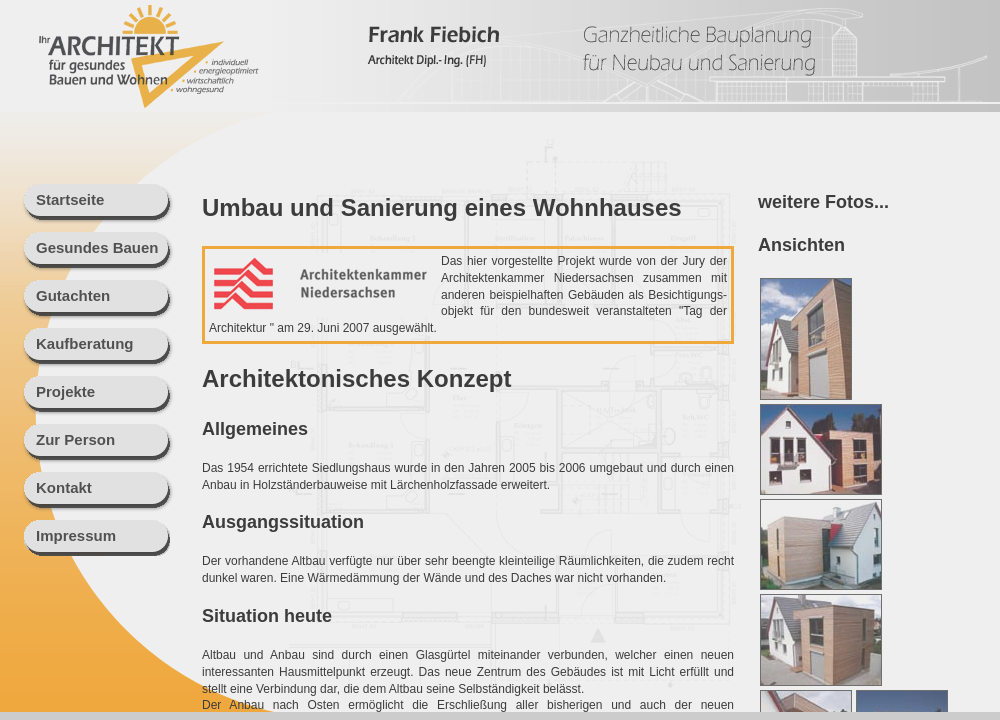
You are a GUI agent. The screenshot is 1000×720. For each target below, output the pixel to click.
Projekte (65, 391)
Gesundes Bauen (97, 247)
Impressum (76, 535)
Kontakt (64, 487)
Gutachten (73, 295)
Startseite (70, 199)
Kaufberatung (85, 343)
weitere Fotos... (823, 202)
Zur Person (75, 439)
